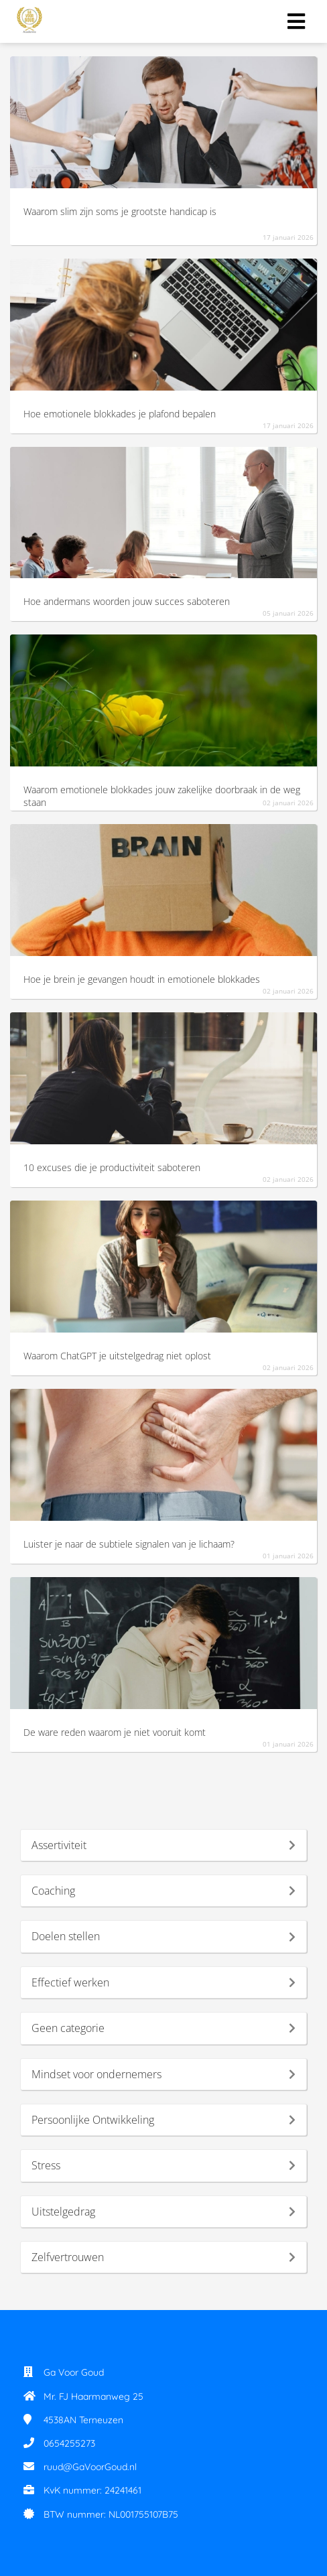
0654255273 (69, 2443)
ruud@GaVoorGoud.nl (90, 2467)
